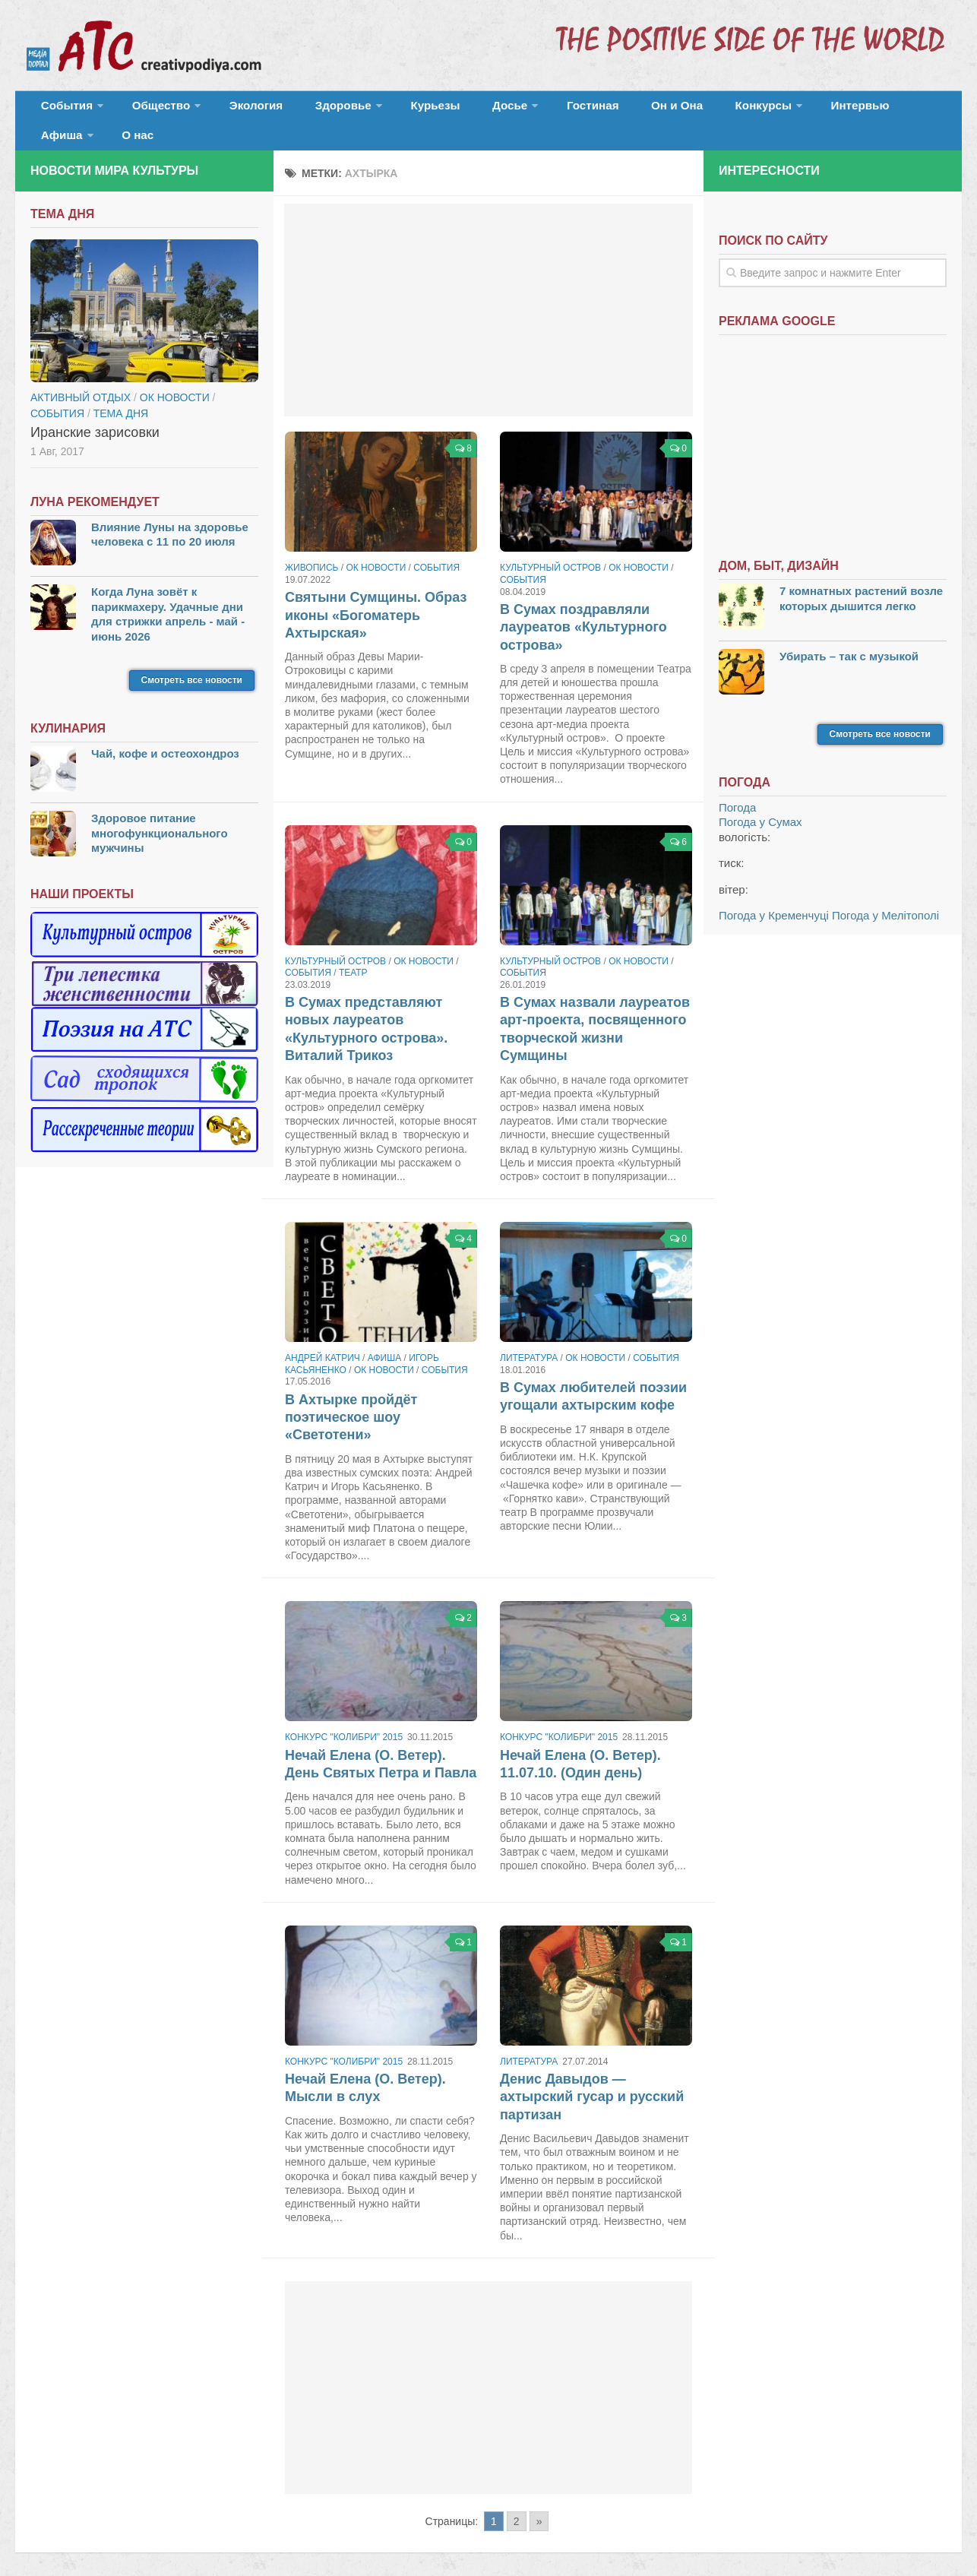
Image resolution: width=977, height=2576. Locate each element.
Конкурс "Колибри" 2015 (344, 1715)
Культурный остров (550, 546)
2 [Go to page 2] (517, 2499)
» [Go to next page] (539, 2499)
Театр (353, 951)
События (62, 109)
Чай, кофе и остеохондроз (165, 732)
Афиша (834, 109)
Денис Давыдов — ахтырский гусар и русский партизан (592, 2075)
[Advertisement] (488, 288)
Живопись (311, 546)
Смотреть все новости (191, 658)
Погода (737, 786)
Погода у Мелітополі (885, 894)
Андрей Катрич (322, 1336)
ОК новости (376, 546)
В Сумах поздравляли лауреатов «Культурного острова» (583, 606)
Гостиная (529, 109)
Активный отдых (80, 375)
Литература (529, 1336)
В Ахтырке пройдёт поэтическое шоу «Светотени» (351, 1395)
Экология (235, 109)
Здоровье (310, 109)
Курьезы (392, 109)
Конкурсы (676, 109)
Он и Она (602, 109)
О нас (902, 109)
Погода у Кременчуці (774, 894)
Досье (454, 109)
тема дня (120, 391)
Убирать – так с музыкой (849, 634)
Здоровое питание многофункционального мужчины (159, 811)
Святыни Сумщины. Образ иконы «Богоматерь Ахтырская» (375, 593)
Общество (148, 109)
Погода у (760, 800)
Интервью (763, 109)
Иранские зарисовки (95, 410)
